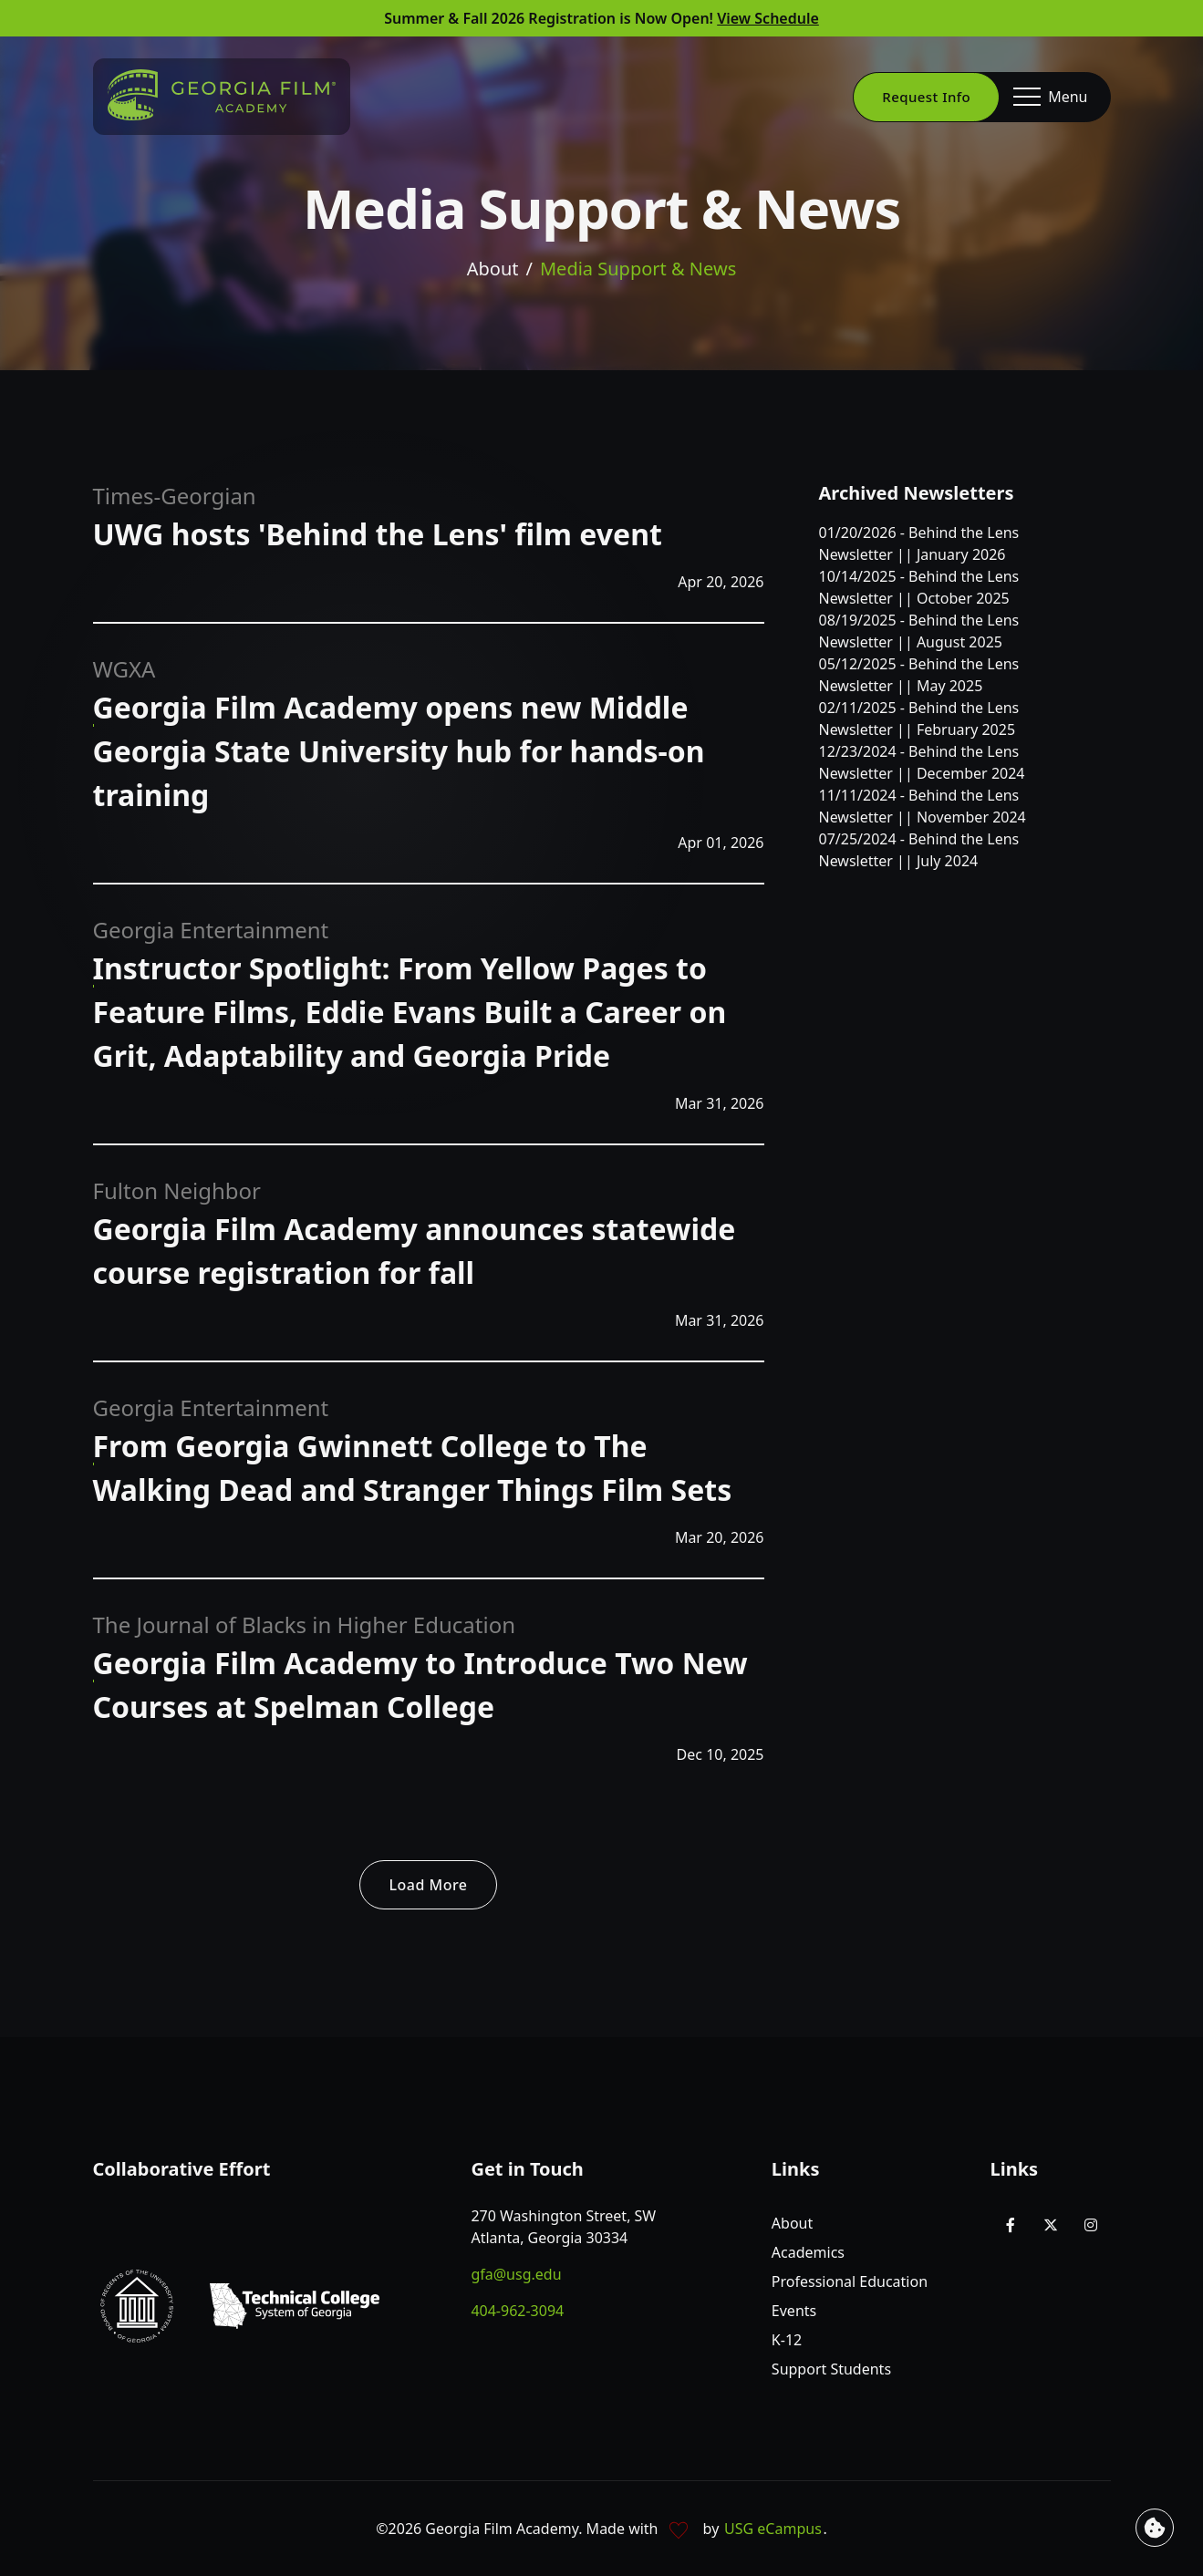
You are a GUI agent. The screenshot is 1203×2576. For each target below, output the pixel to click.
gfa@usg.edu (516, 2274)
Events (794, 2311)
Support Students (831, 2369)
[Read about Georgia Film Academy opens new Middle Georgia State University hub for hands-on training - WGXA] (399, 757)
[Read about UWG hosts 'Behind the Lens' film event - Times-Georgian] (377, 540)
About (493, 268)
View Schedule (768, 18)
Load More (428, 1885)
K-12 (787, 2340)
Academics (808, 2252)
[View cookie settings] (1155, 2528)
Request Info (926, 97)
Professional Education (850, 2281)
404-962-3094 (517, 2311)
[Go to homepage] (222, 94)
